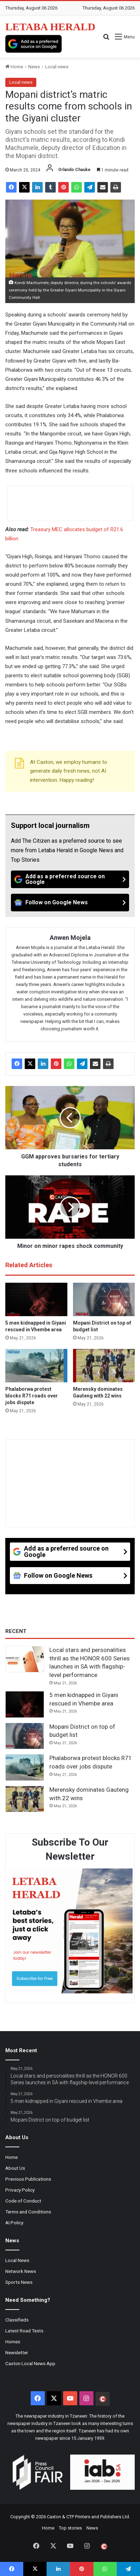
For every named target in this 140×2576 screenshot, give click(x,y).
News (34, 66)
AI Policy (14, 2222)
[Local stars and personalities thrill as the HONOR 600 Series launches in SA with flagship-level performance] (24, 1659)
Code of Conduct (23, 2201)
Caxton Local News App (30, 2363)
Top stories (70, 2528)
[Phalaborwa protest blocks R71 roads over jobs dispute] (36, 1365)
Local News (17, 2260)
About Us (15, 2168)
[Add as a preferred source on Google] (33, 44)
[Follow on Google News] (70, 902)
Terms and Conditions (28, 2211)
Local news (56, 66)
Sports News (18, 2282)
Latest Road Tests (24, 2330)
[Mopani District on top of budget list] (104, 1299)
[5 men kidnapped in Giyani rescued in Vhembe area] (36, 1299)
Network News (20, 2271)
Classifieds (17, 2320)
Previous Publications (28, 2179)
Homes (12, 2341)
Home (14, 66)
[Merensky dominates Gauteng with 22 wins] (104, 1365)
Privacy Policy (20, 2190)
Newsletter (16, 2352)
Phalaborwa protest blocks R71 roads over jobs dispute (31, 1395)
